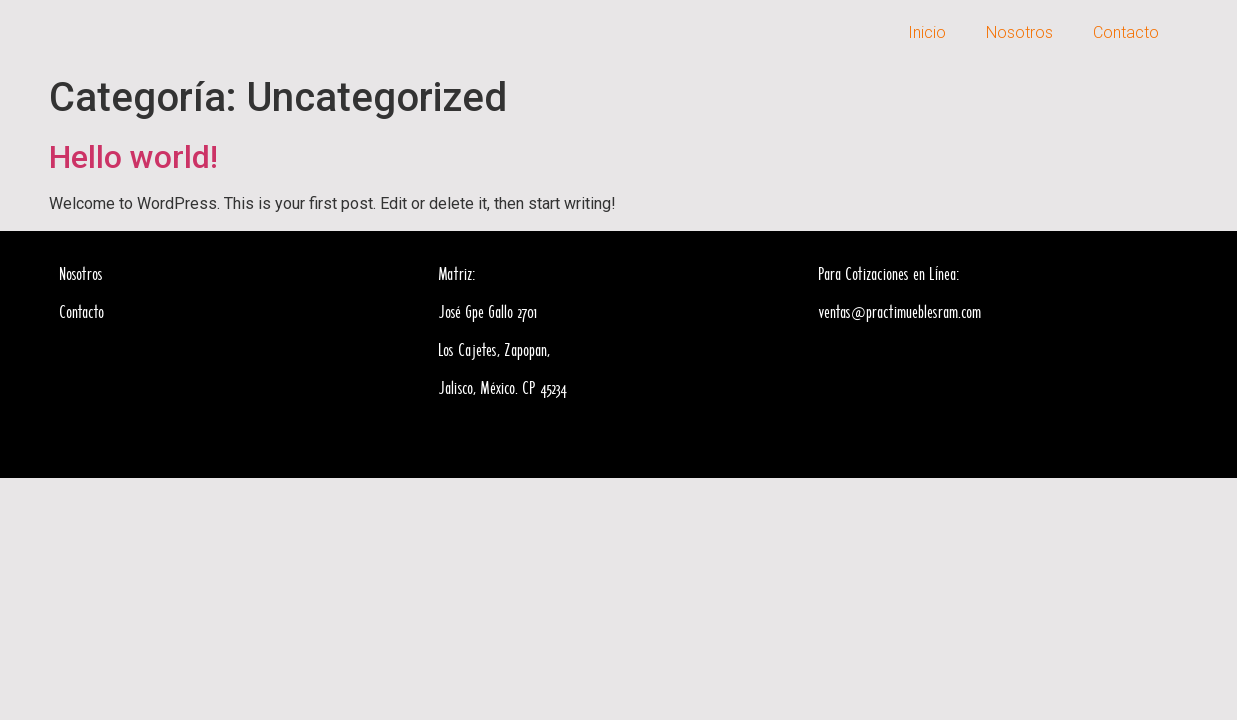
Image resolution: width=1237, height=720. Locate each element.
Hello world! (133, 157)
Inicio (927, 32)
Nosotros (1019, 32)
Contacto (1126, 32)
